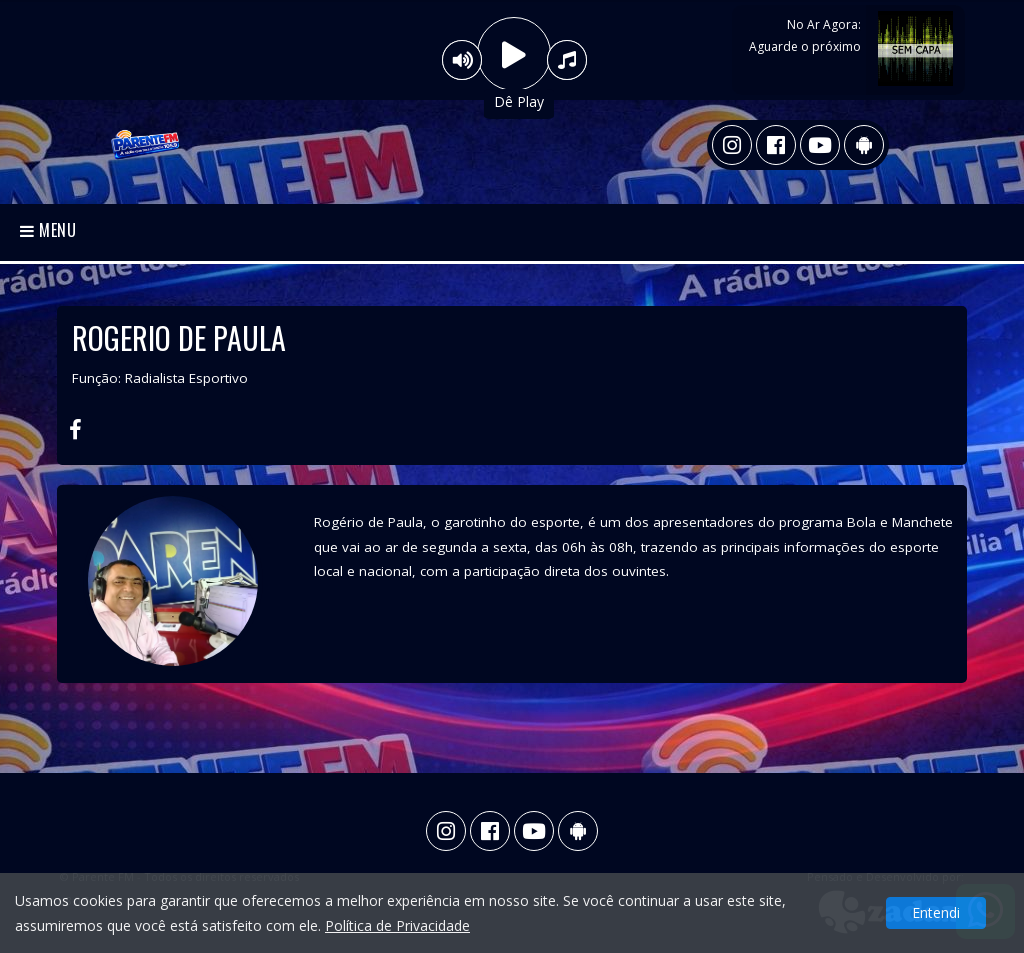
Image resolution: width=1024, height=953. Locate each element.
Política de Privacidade (397, 925)
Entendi (936, 912)
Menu (48, 230)
